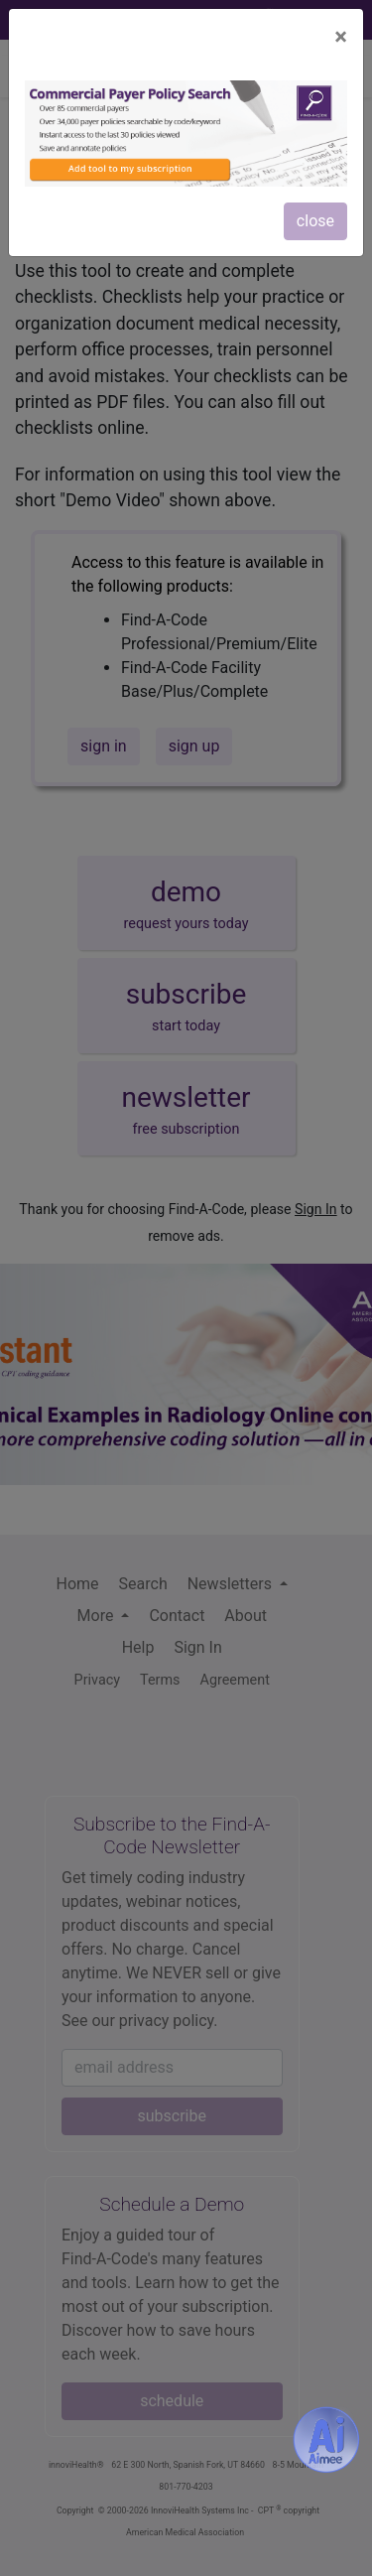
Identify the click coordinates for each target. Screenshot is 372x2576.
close (315, 220)
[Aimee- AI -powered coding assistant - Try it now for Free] (326, 2439)
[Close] (340, 37)
